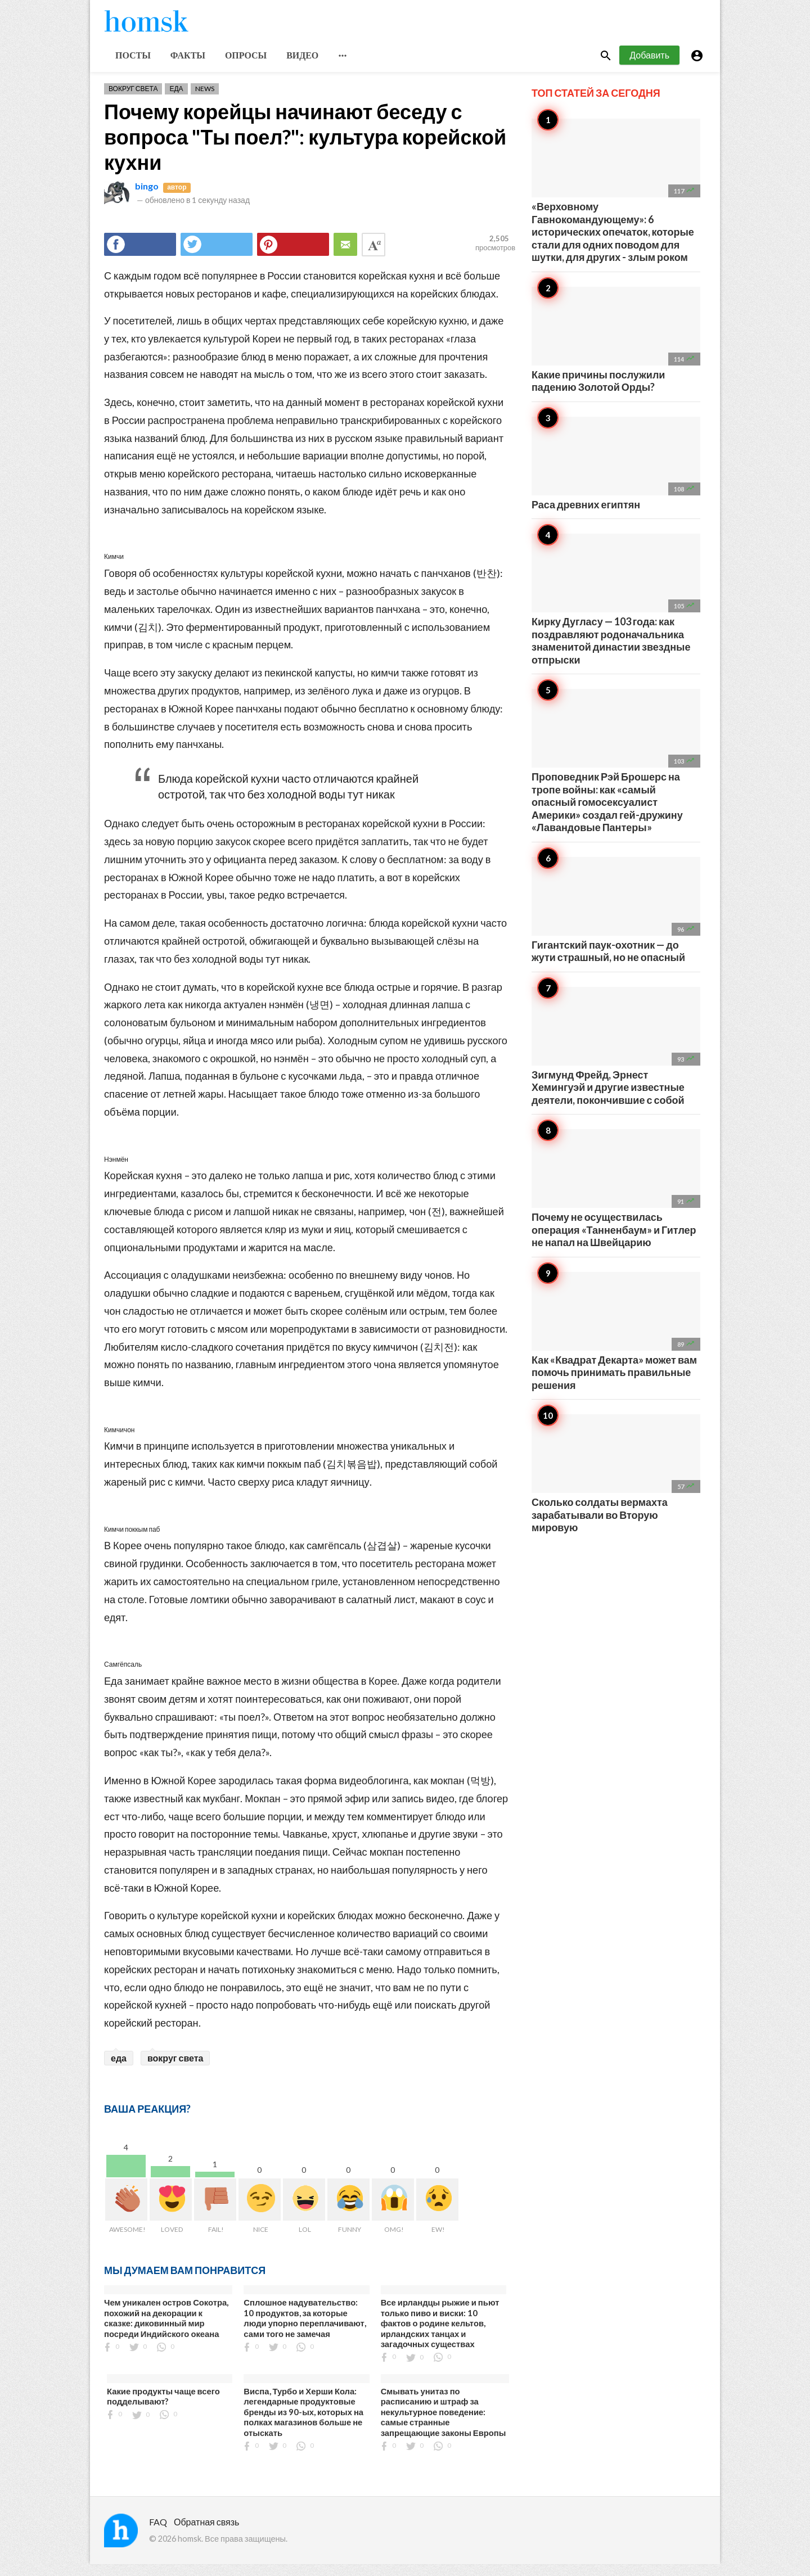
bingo (147, 197)
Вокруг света (133, 100)
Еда (176, 100)
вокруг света (175, 2069)
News (204, 100)
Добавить (649, 66)
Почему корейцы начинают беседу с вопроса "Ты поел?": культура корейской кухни (305, 148)
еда (119, 2069)
